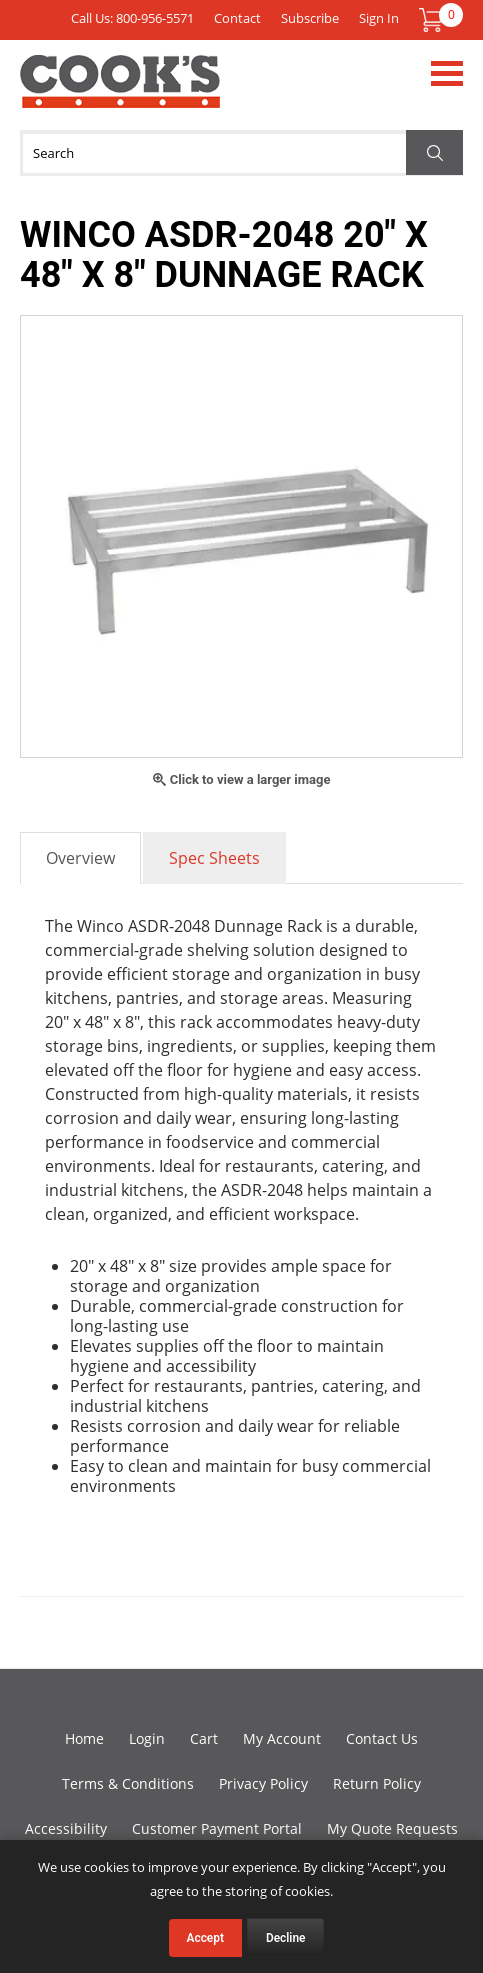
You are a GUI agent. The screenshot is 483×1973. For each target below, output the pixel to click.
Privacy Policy (263, 1783)
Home (84, 1738)
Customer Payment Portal (217, 1828)
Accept (205, 1938)
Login (147, 1738)
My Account (282, 1738)
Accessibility (66, 1828)
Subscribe (310, 18)
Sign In (379, 18)
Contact (237, 18)
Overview (80, 858)
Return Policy (377, 1783)
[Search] (241, 153)
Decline (286, 1938)
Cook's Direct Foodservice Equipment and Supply (120, 93)
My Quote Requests (392, 1828)
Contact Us (382, 1738)
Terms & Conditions (128, 1783)
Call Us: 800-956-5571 (132, 18)
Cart (204, 1738)
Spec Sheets (214, 858)
